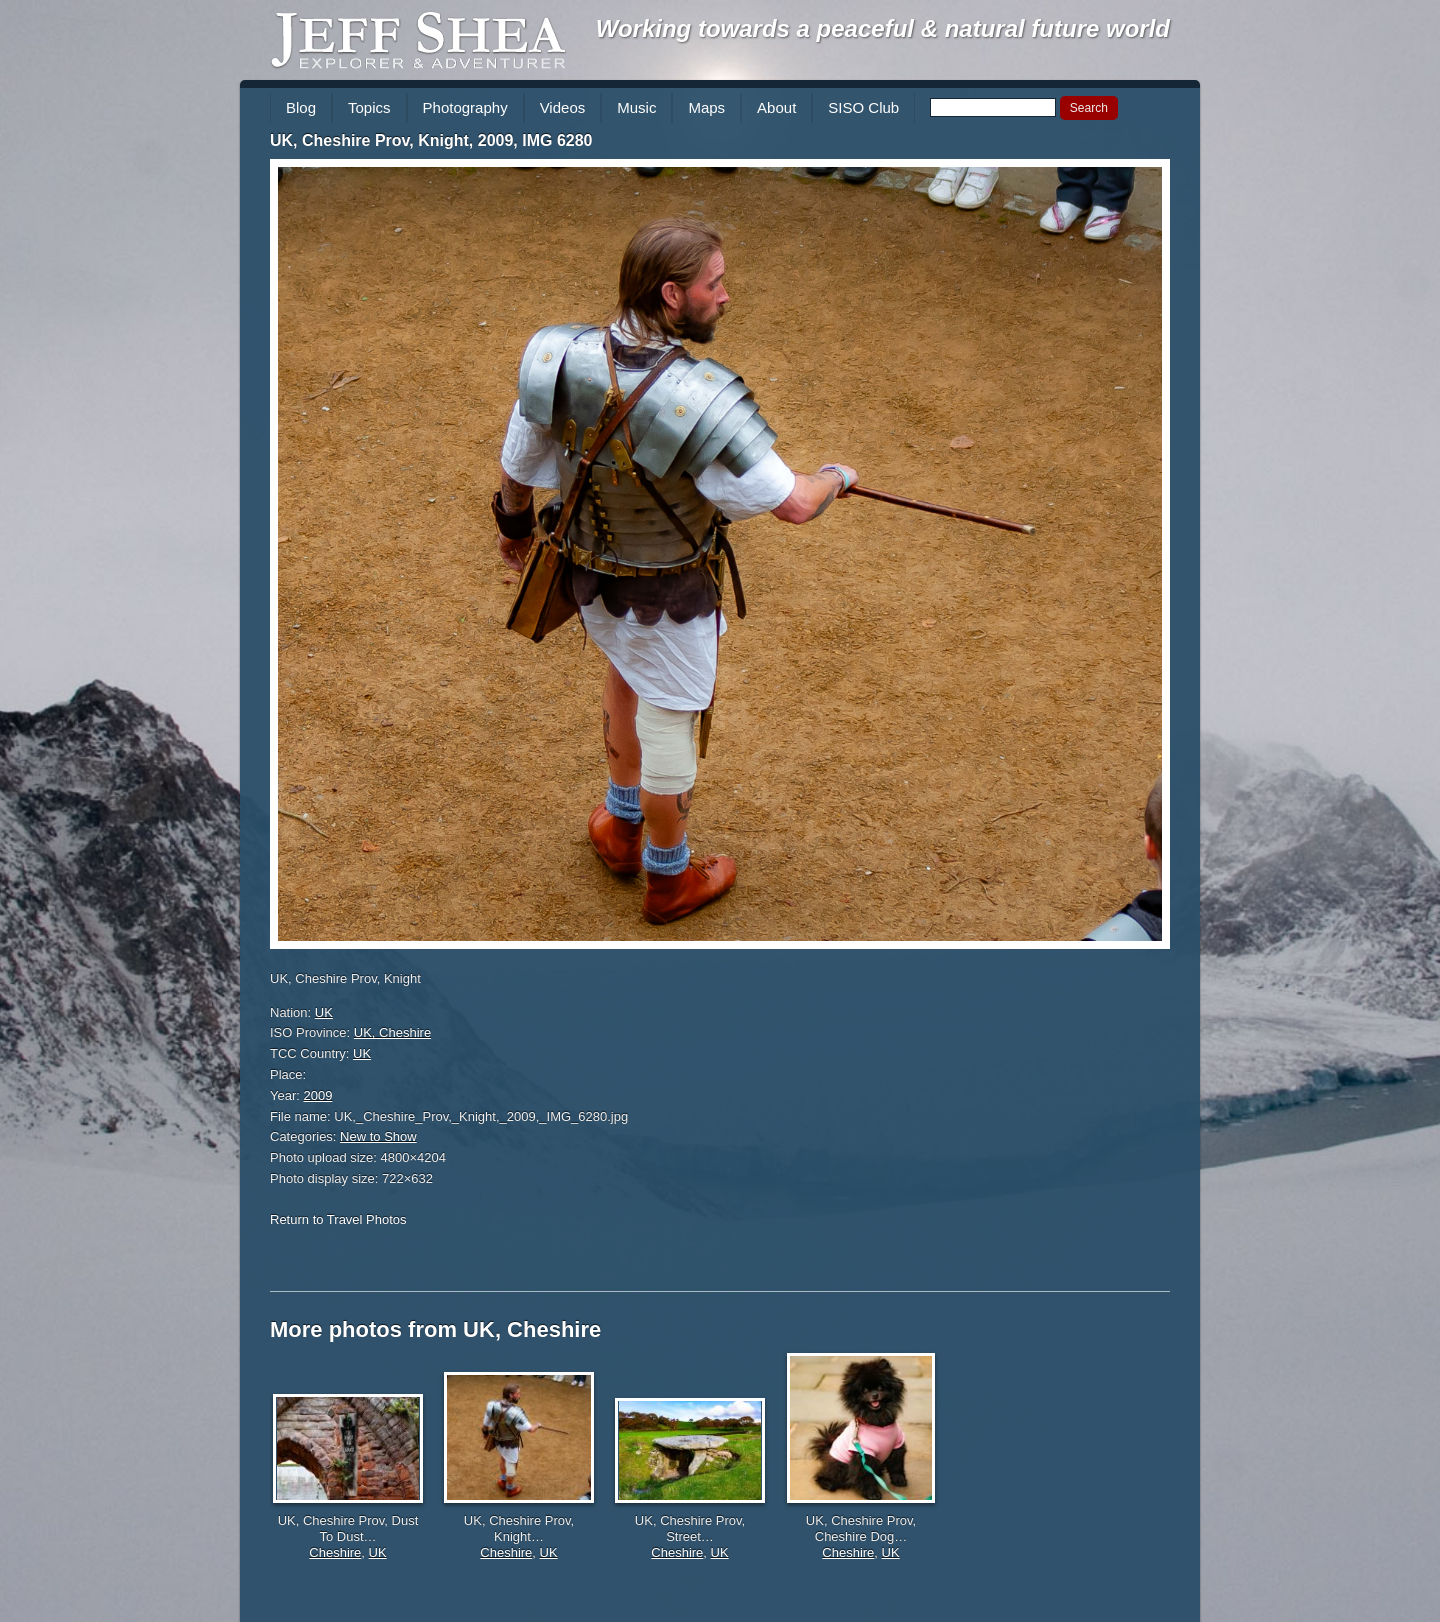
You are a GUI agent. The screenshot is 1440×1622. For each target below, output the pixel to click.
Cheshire (335, 1552)
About (776, 107)
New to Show (378, 1136)
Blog (301, 107)
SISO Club (863, 107)
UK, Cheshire (392, 1032)
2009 (318, 1095)
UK (324, 1012)
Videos (563, 107)
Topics (369, 107)
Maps (706, 107)
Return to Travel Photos (338, 1219)
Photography (465, 107)
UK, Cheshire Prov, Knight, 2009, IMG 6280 (431, 140)
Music (636, 107)
